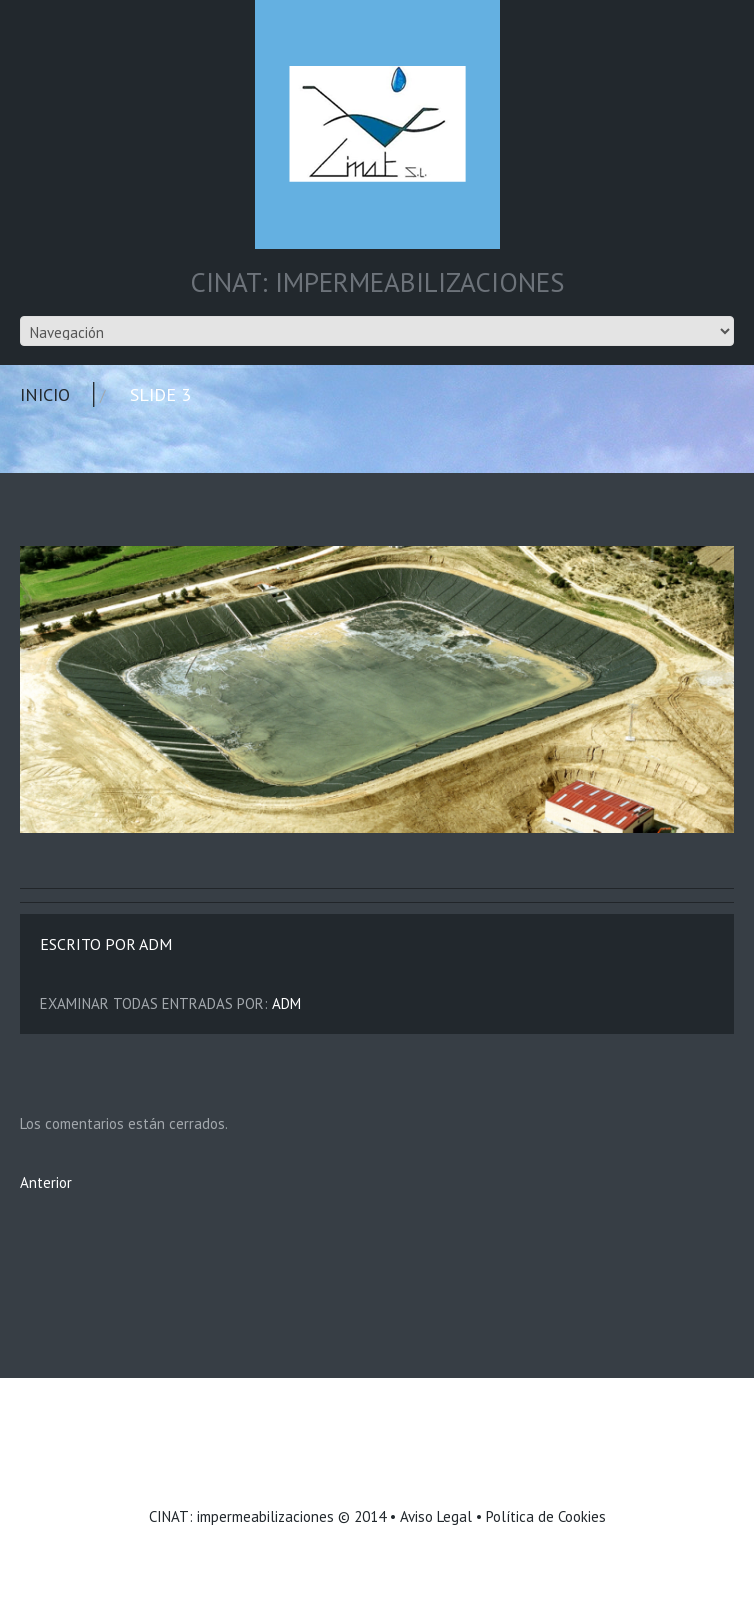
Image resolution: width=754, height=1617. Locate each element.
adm (155, 944)
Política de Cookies (546, 1516)
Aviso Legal (436, 1516)
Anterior (46, 1182)
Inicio (45, 394)
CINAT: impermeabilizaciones (241, 1516)
